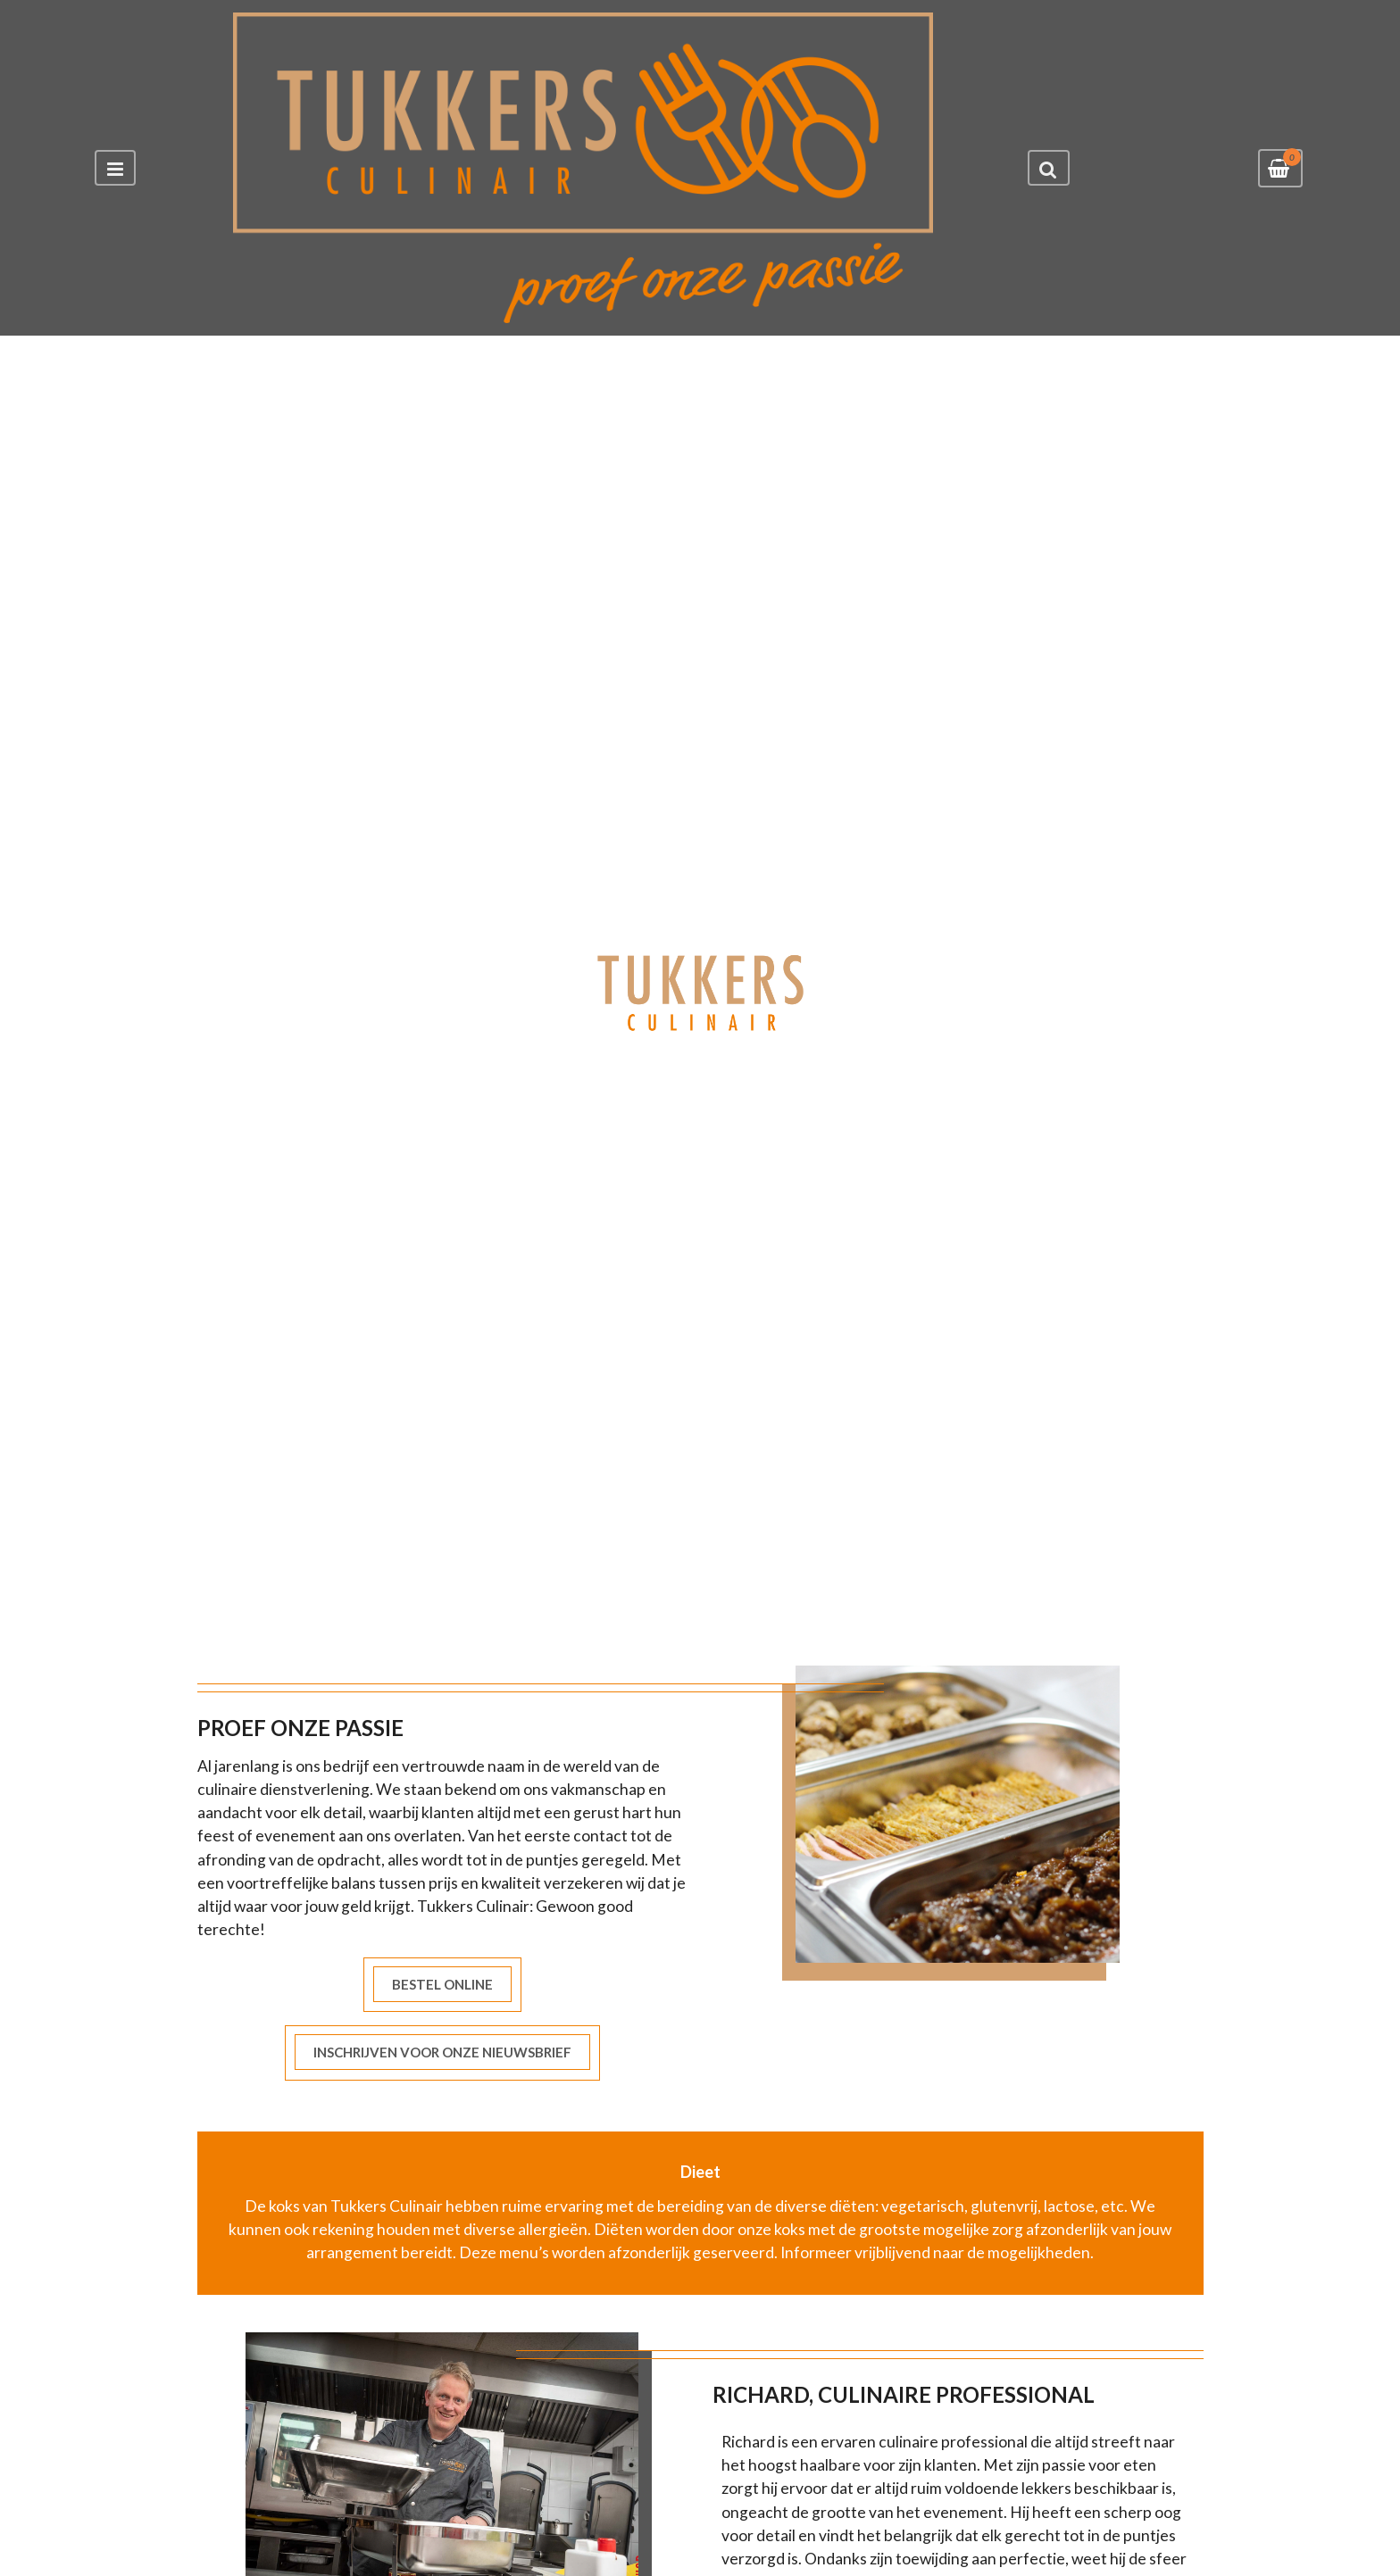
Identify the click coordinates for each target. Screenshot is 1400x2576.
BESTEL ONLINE (442, 1984)
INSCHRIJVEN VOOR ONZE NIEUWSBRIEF (442, 2052)
